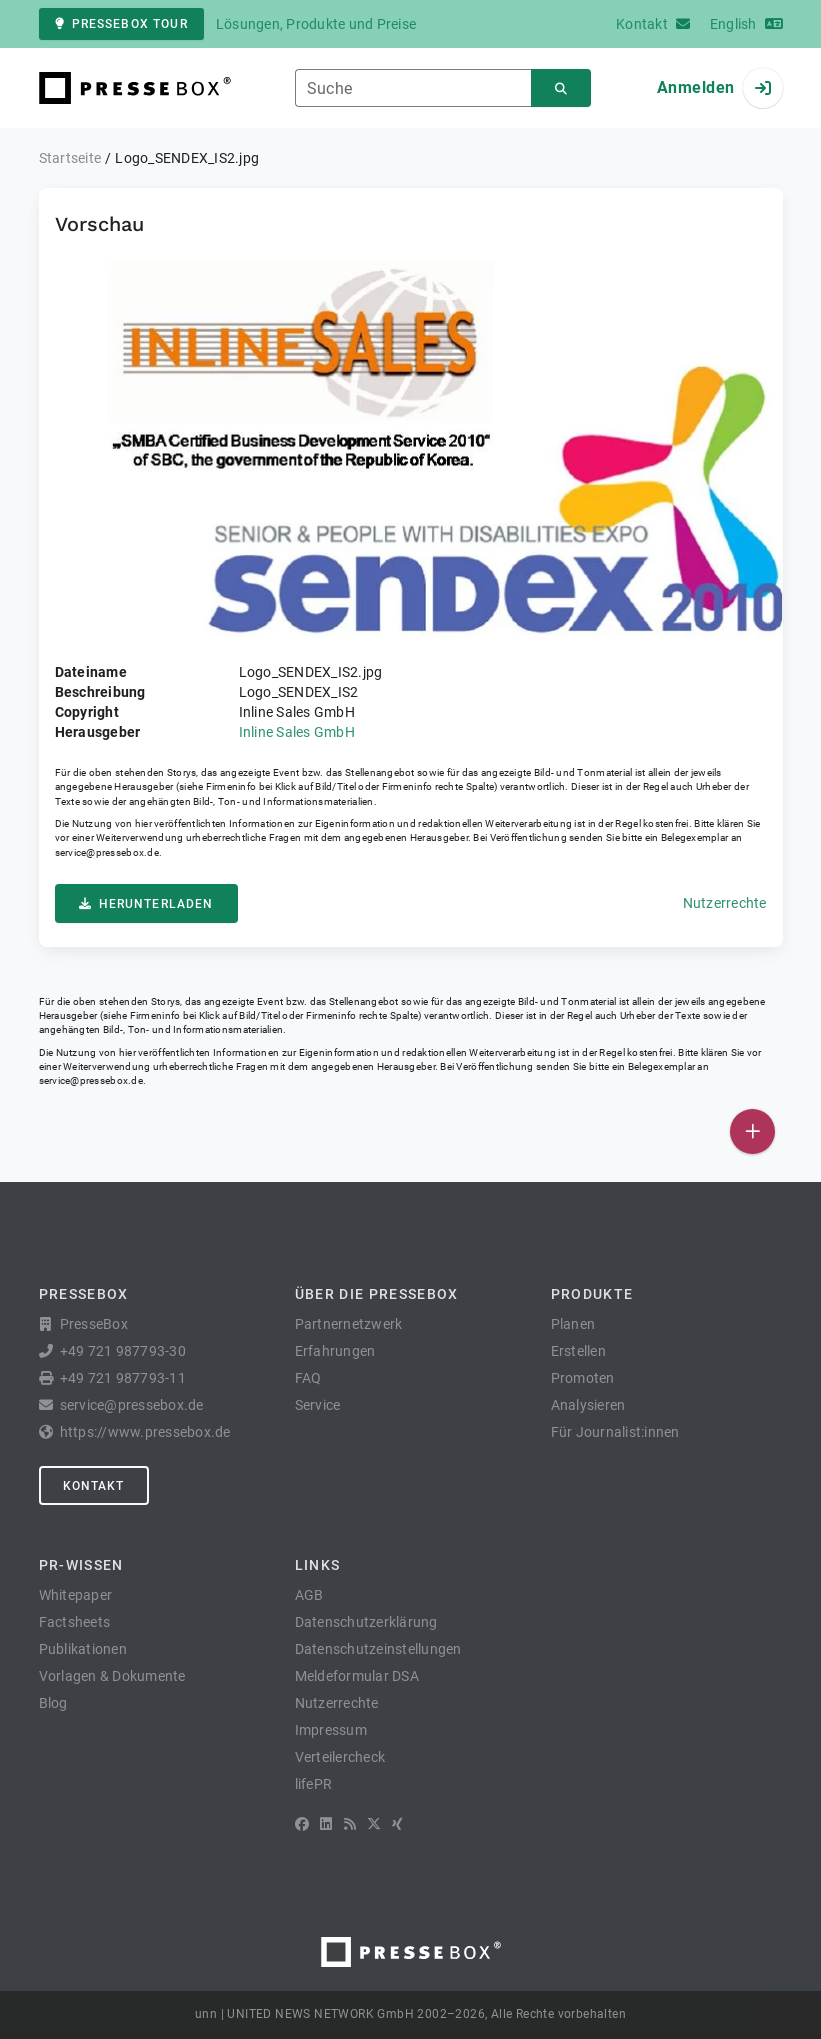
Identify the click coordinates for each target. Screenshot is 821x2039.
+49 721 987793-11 (123, 1378)
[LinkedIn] (326, 1824)
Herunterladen (146, 904)
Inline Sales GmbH (297, 732)
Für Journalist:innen (615, 1432)
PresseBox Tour (121, 24)
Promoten (583, 1378)
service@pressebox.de (107, 852)
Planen (573, 1324)
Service (318, 1405)
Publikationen (83, 1649)
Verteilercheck (340, 1757)
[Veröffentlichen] (752, 1131)
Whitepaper (76, 1595)
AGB (309, 1595)
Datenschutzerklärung (366, 1622)
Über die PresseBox (377, 1294)
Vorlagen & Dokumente (112, 1676)
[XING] (397, 1824)
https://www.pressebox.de (145, 1432)
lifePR (314, 1784)
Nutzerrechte (725, 903)
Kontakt (94, 1486)
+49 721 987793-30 (123, 1351)
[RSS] (350, 1824)
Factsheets (75, 1622)
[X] (374, 1824)
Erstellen (578, 1351)
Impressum (331, 1730)
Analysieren (588, 1405)
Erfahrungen (335, 1351)
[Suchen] (561, 88)
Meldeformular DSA (357, 1676)
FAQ (308, 1378)
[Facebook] (302, 1824)
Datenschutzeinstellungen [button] (378, 1649)
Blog (53, 1703)
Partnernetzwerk (349, 1324)
